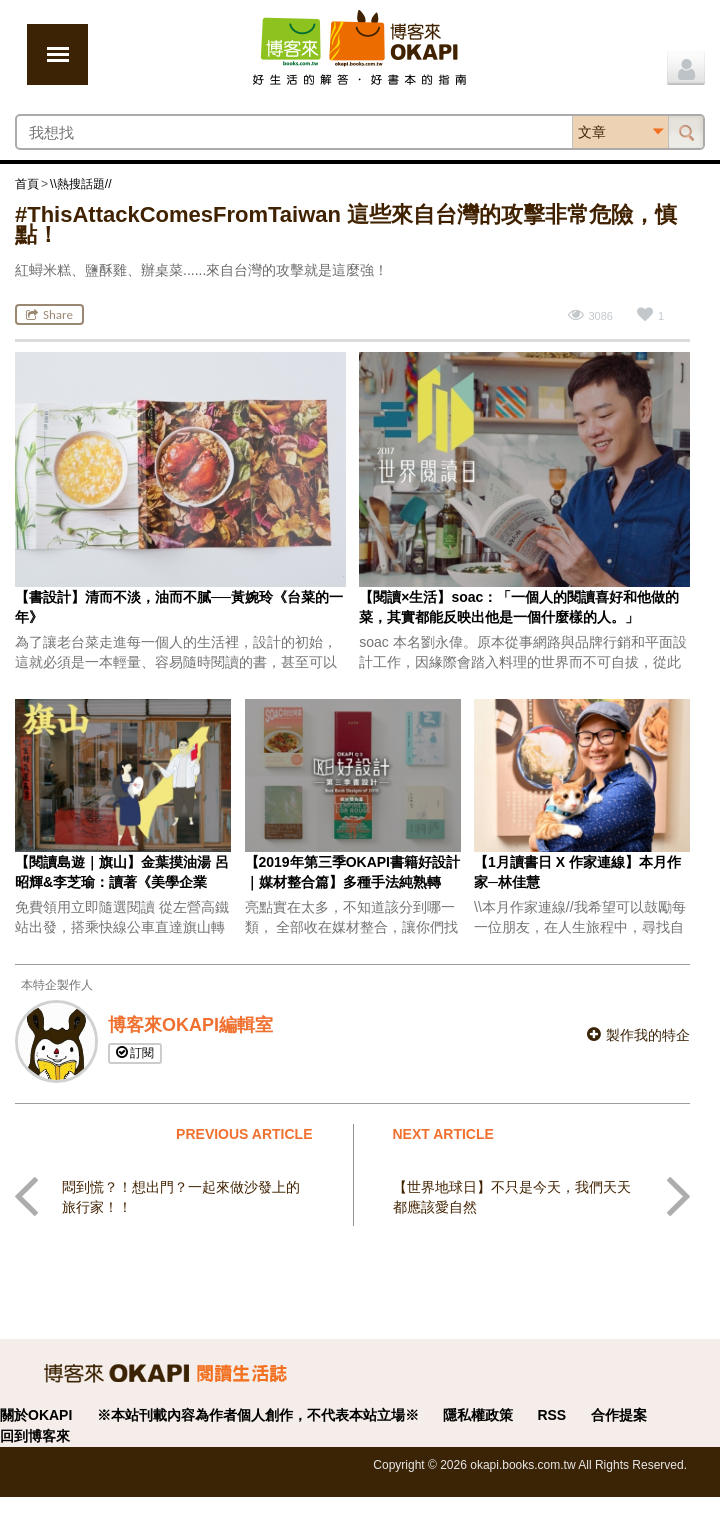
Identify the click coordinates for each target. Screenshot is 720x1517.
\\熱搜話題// (80, 184)
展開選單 (57, 54)
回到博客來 (35, 1436)
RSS (551, 1415)
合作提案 (619, 1415)
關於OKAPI (36, 1415)
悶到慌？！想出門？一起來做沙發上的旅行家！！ (181, 1197)
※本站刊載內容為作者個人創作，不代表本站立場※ (258, 1415)
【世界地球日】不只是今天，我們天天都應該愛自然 (512, 1197)
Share (49, 314)
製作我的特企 (638, 1035)
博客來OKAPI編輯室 (190, 1025)
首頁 (27, 184)
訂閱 (135, 1052)
